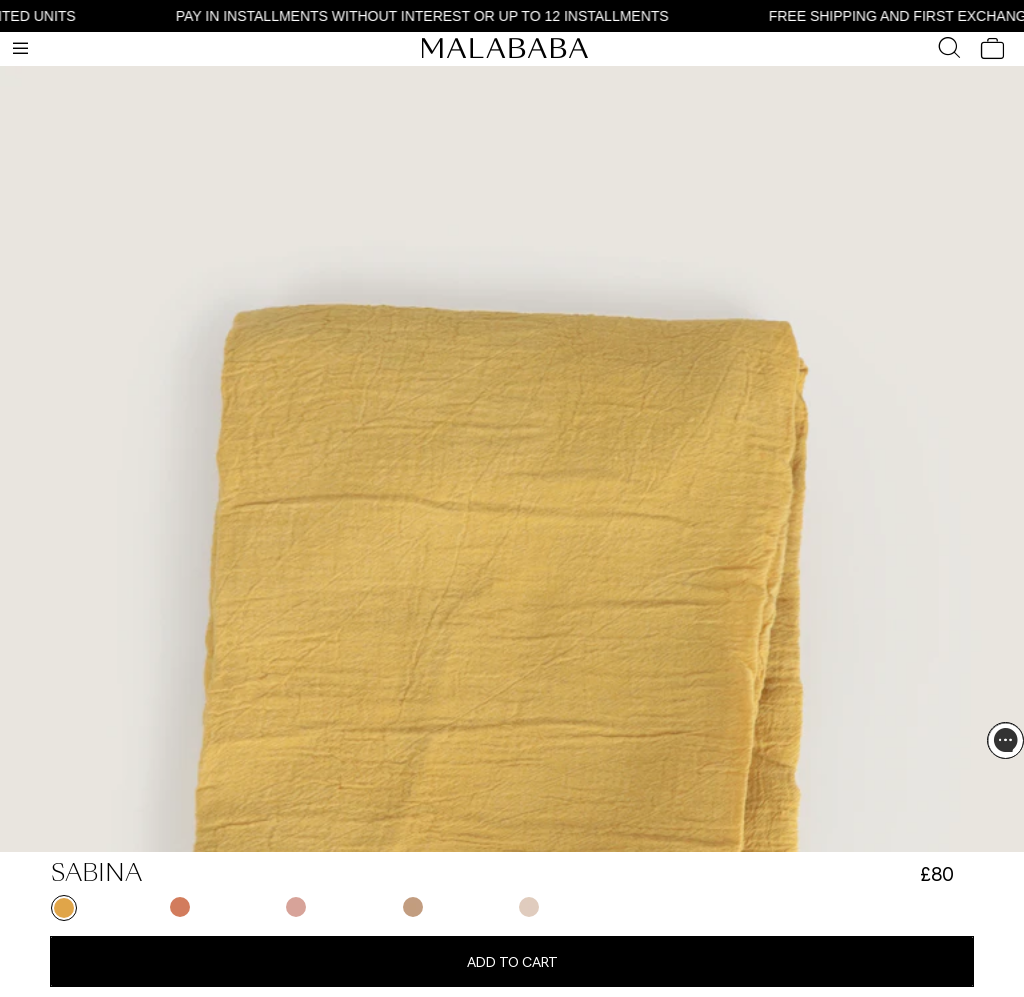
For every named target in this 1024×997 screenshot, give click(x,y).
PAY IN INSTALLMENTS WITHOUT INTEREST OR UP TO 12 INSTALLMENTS (426, 16)
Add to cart (512, 961)
